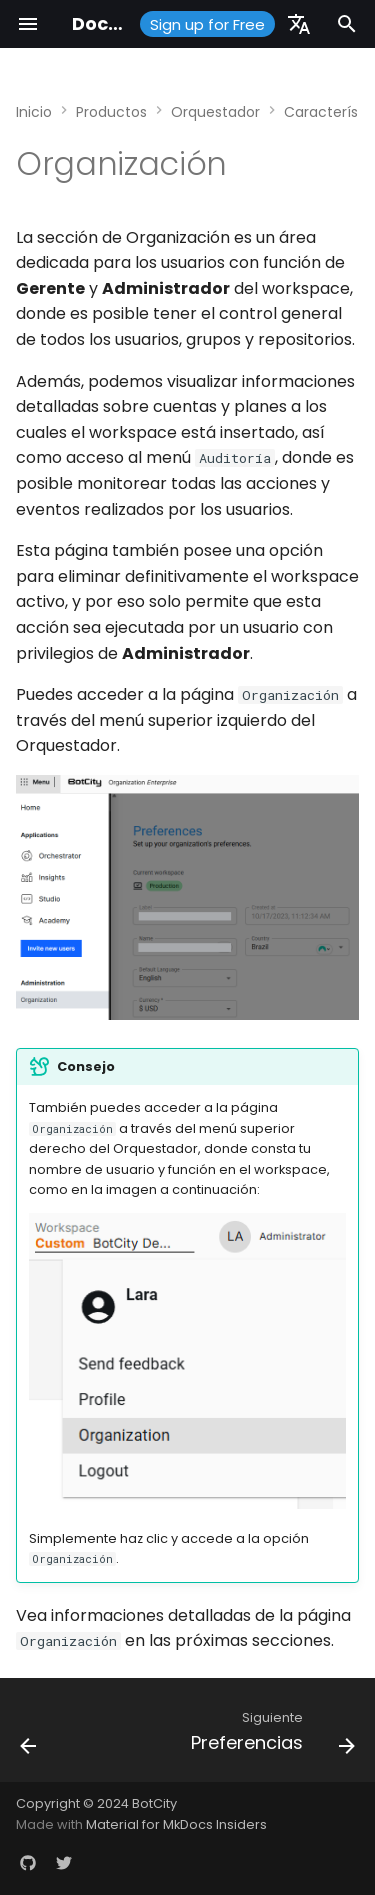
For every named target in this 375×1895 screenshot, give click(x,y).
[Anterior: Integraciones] (28, 1736)
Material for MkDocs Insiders (176, 1824)
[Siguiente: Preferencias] (270, 1736)
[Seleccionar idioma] (299, 24)
